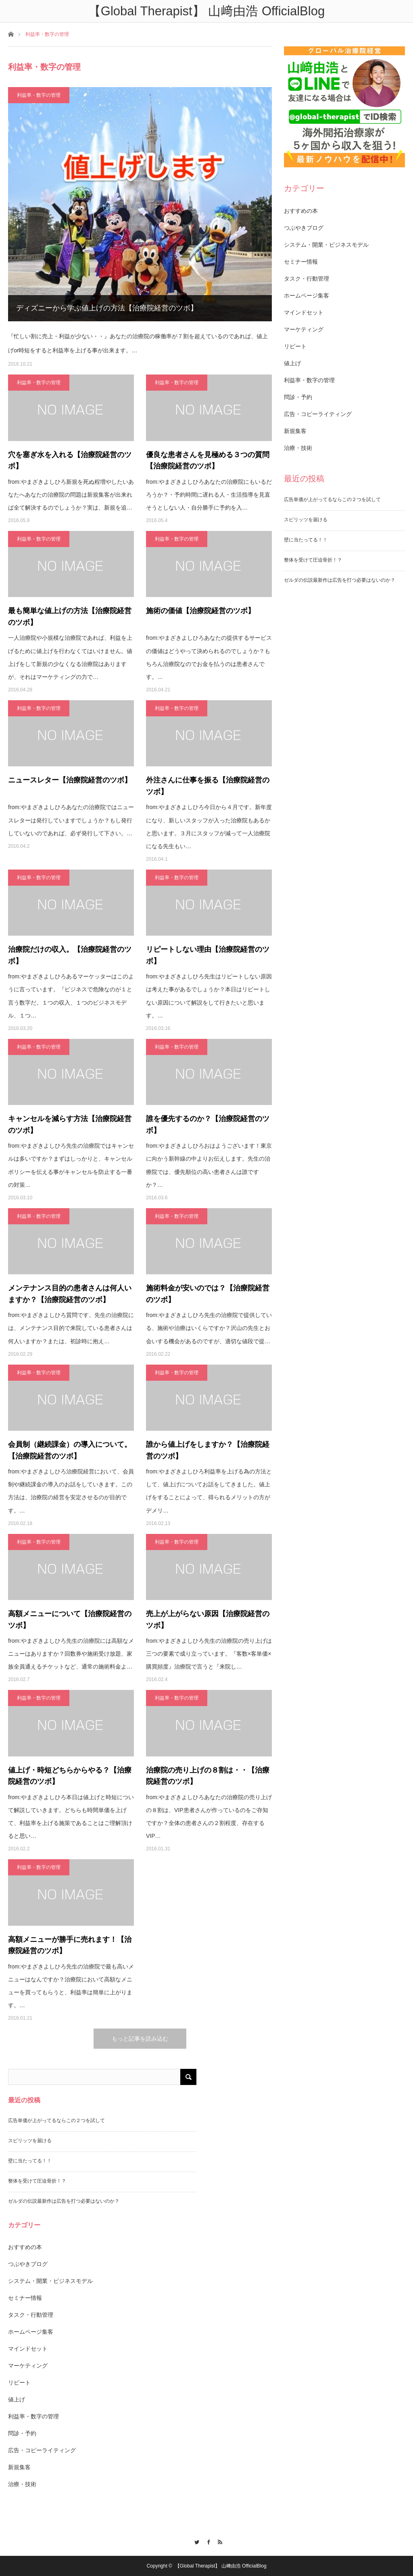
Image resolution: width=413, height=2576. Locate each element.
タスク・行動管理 (306, 278)
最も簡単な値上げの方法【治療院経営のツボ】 (69, 616)
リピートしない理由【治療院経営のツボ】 (207, 955)
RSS (218, 2541)
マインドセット (303, 312)
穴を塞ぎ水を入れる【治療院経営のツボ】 (69, 460)
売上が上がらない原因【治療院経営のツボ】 (207, 1619)
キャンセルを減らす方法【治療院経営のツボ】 (69, 1124)
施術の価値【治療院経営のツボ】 (200, 611)
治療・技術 (298, 448)
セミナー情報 (301, 261)
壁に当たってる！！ (305, 540)
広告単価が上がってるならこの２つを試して (332, 499)
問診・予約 (298, 397)
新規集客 (295, 431)
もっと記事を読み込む (140, 2038)
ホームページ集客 (306, 295)
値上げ (292, 363)
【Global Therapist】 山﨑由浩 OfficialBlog (221, 2566)
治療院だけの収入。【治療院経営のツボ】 (69, 955)
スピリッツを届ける (305, 519)
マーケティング (303, 329)
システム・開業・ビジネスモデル (326, 244)
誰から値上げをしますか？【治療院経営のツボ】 (207, 1450)
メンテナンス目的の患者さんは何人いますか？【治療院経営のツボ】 (69, 1294)
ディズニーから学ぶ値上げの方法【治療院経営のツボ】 (107, 308)
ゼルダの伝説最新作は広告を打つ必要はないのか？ (339, 580)
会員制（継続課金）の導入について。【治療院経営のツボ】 (69, 1450)
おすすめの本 (301, 211)
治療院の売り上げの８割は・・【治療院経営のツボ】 (207, 1776)
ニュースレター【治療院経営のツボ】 (69, 780)
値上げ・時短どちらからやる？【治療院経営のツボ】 (69, 1776)
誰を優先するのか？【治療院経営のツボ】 (207, 1124)
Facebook (207, 2541)
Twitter (195, 2541)
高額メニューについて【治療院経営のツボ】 (69, 1619)
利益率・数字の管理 (38, 95)
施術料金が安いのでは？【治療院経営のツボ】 (207, 1294)
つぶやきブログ (303, 228)
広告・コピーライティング (318, 414)
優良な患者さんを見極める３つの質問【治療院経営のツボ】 (207, 460)
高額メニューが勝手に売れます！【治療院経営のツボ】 (69, 1945)
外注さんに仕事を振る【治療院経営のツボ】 (207, 786)
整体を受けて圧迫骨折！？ (313, 560)
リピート (295, 346)
